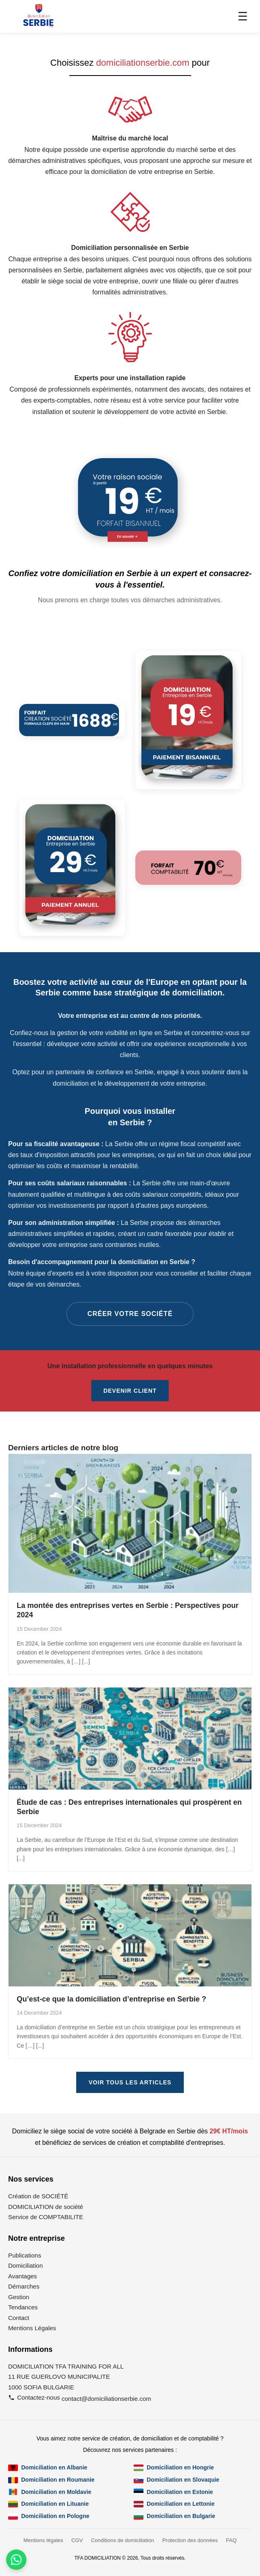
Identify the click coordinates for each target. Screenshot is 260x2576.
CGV (77, 2540)
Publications (24, 2255)
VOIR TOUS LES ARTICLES (129, 2082)
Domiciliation (25, 2265)
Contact (18, 2317)
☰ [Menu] (243, 16)
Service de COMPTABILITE (45, 2216)
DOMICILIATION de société (45, 2206)
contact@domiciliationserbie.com (106, 2398)
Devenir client (130, 1390)
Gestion (18, 2296)
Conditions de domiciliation (122, 2540)
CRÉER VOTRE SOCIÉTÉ (129, 1313)
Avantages (22, 2276)
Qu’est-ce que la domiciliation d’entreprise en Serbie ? (111, 1999)
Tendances (23, 2307)
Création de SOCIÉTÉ (38, 2196)
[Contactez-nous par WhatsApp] (16, 2559)
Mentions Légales (32, 2327)
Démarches (24, 2286)
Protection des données (190, 2540)
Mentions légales (43, 2540)
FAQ (231, 2540)
